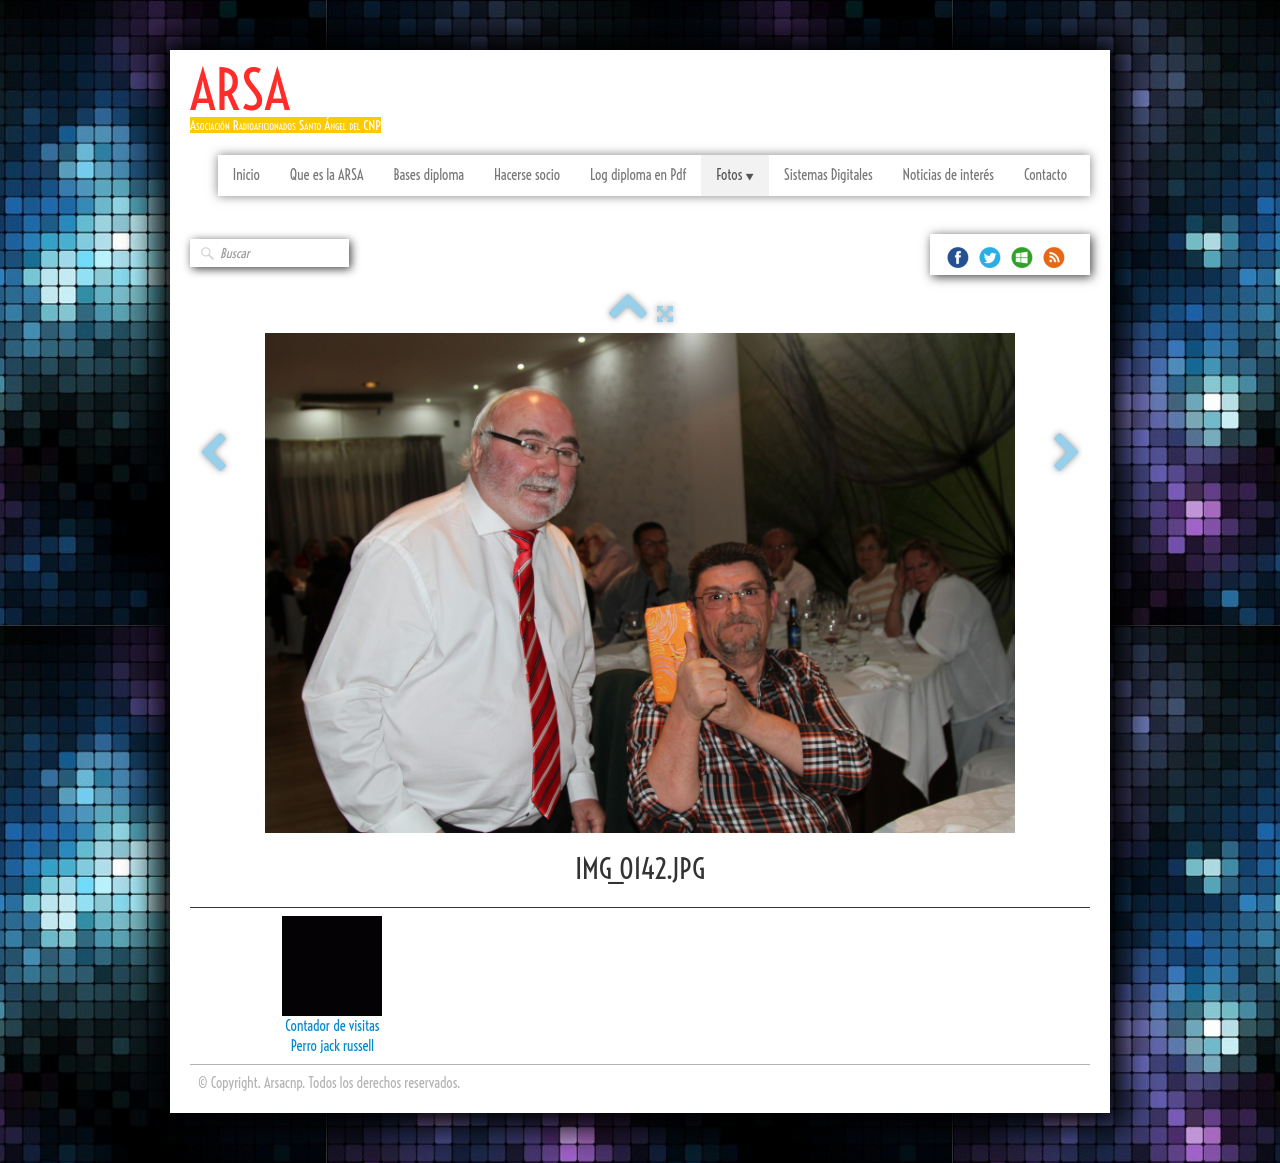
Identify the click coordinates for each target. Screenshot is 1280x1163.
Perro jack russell (332, 1046)
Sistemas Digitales (828, 175)
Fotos (734, 175)
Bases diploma (428, 175)
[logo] (293, 107)
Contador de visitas (332, 1026)
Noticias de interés (948, 175)
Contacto (1045, 175)
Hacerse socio (527, 175)
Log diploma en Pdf (638, 175)
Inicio (246, 175)
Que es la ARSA (327, 175)
